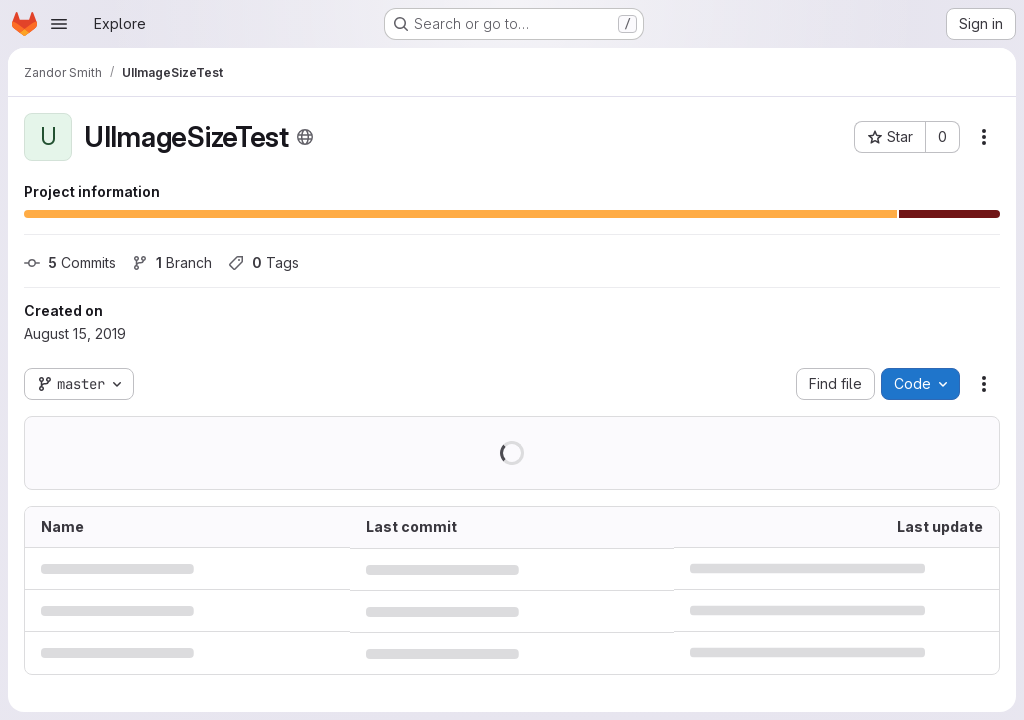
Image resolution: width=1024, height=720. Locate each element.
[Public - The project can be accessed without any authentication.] (305, 137)
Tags (263, 262)
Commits (70, 262)
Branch (172, 262)
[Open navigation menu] (59, 24)
